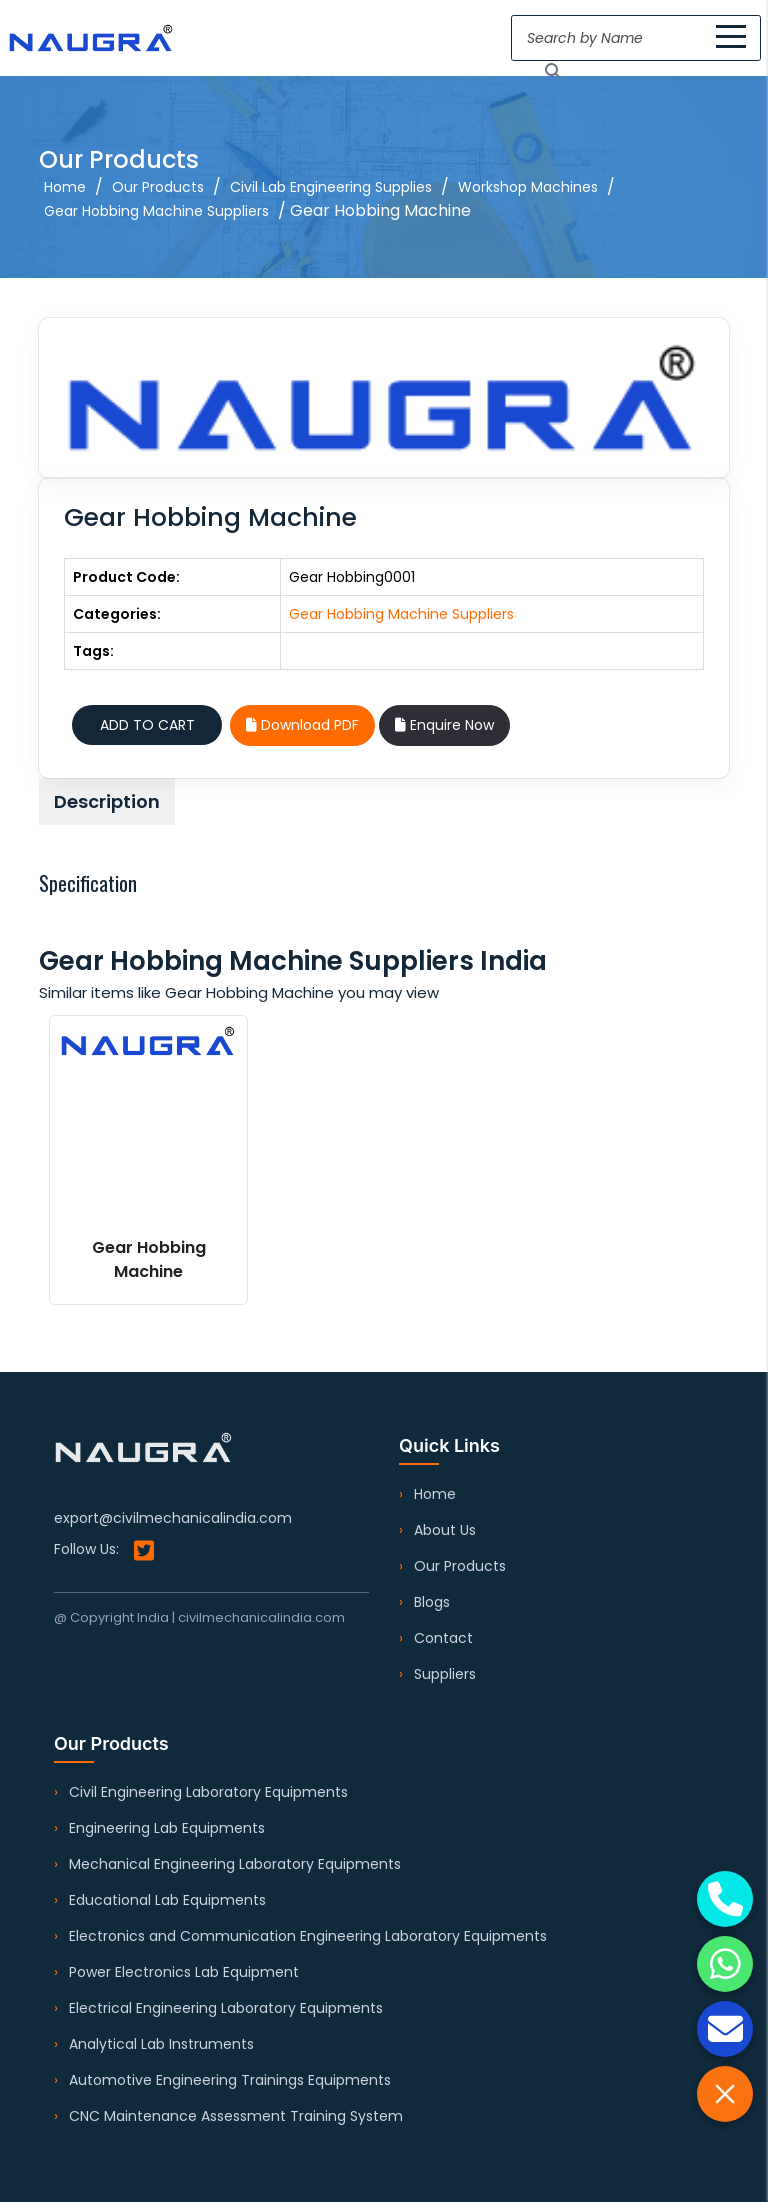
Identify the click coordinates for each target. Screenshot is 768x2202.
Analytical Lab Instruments (161, 2044)
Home (65, 187)
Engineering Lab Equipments (167, 1828)
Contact (443, 1638)
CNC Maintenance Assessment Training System (236, 2116)
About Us (445, 1530)
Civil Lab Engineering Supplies (331, 187)
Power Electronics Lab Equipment (184, 1972)
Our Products (158, 187)
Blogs (432, 1602)
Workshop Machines (528, 187)
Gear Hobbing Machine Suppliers (156, 211)
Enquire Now (444, 725)
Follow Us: (104, 1550)
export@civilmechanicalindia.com (173, 1518)
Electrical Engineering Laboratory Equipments (226, 2008)
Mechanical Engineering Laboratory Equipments (235, 1864)
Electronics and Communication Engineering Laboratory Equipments (308, 1936)
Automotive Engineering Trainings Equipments (230, 2080)
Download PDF (302, 725)
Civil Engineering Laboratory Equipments (208, 1792)
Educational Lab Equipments (167, 1900)
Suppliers (445, 1674)
